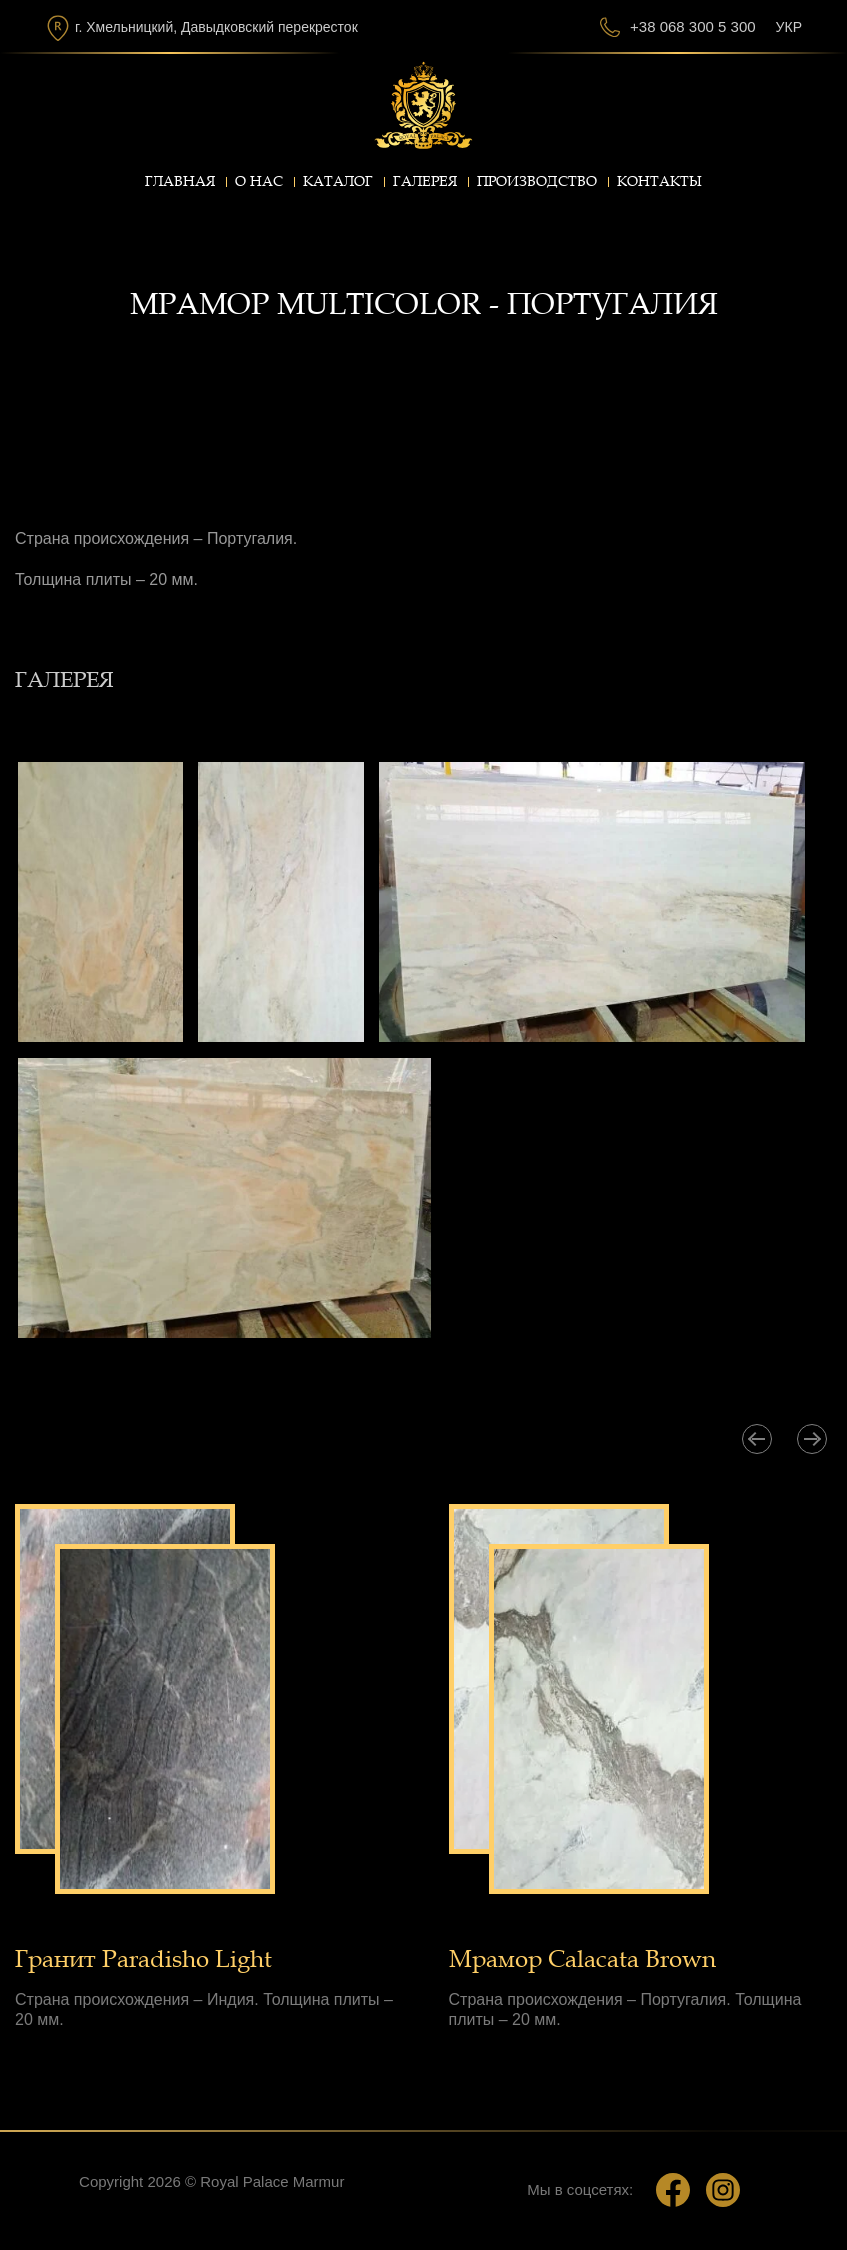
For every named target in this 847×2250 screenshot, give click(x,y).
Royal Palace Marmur (272, 2181)
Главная (180, 181)
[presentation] (757, 1439)
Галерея (425, 181)
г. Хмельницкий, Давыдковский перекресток (216, 27)
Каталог (338, 181)
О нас (259, 181)
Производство (537, 181)
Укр (789, 27)
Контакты (659, 181)
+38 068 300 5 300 (693, 26)
